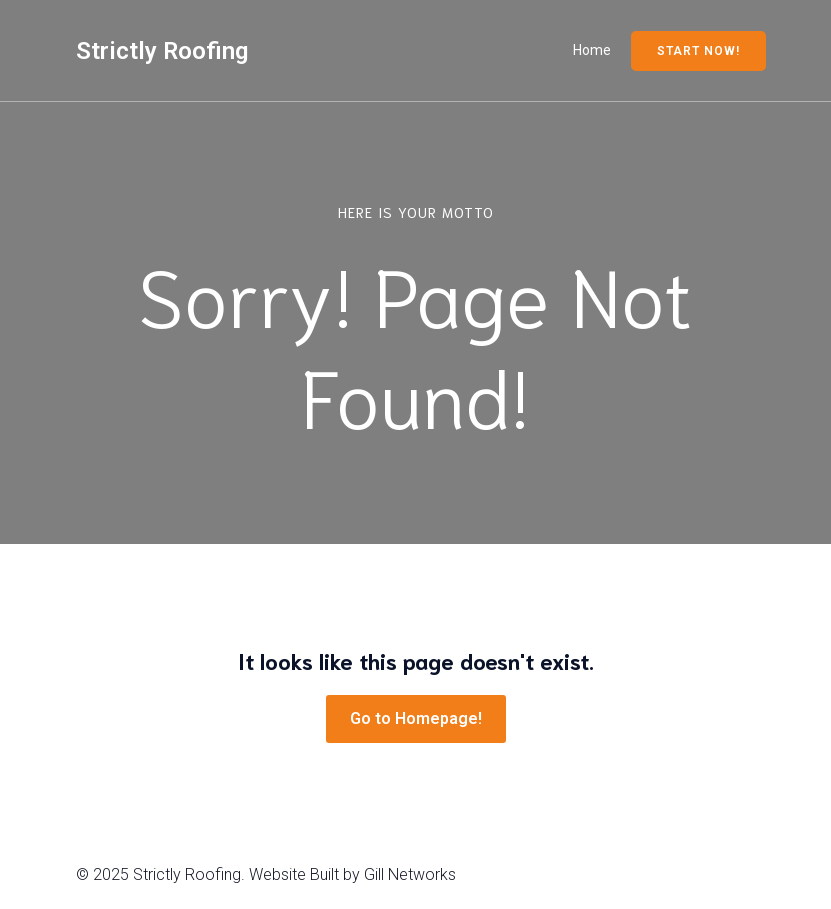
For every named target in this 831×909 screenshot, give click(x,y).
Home (592, 50)
